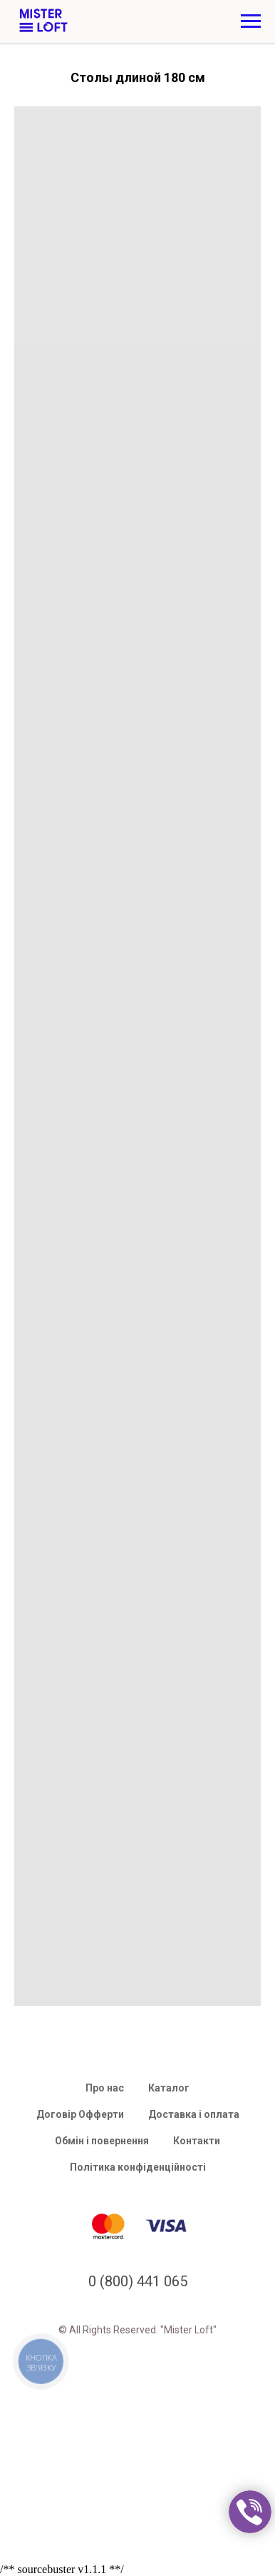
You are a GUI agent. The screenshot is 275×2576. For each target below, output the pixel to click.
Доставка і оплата (193, 2114)
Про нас (104, 2088)
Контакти (196, 2140)
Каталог (169, 2088)
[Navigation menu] (251, 21)
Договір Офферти (80, 2114)
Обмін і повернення (102, 2140)
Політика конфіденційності (138, 2167)
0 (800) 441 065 (137, 2281)
